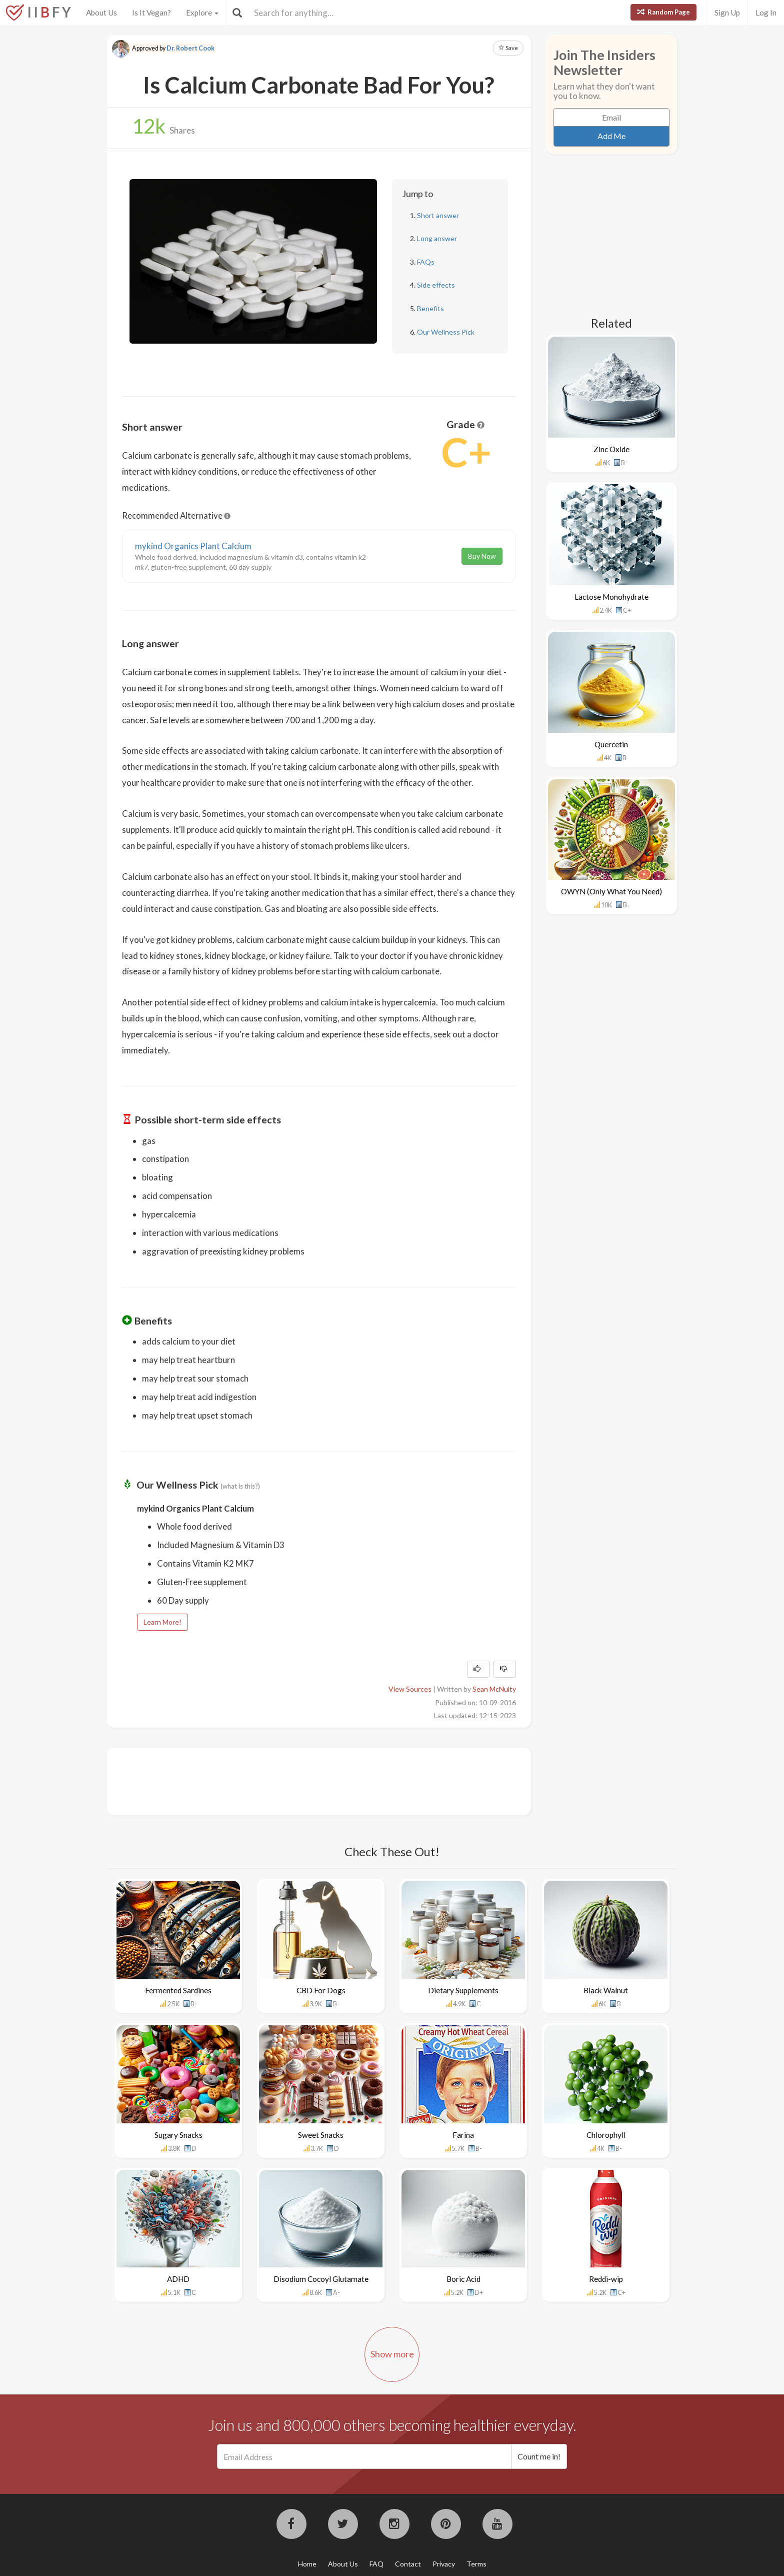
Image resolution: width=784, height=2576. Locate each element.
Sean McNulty (494, 1689)
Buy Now (482, 556)
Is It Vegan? (151, 12)
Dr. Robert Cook (190, 48)
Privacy (443, 2563)
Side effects (436, 285)
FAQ (377, 2563)
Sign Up (727, 12)
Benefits (430, 308)
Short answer (438, 215)
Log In (766, 12)
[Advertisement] (304, 1780)
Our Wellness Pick (445, 332)
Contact (408, 2563)
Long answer (437, 238)
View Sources (410, 1689)
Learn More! (163, 1622)
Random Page (663, 12)
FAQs (425, 262)
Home (307, 2563)
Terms (476, 2563)
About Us (101, 12)
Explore (202, 12)
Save (508, 48)
